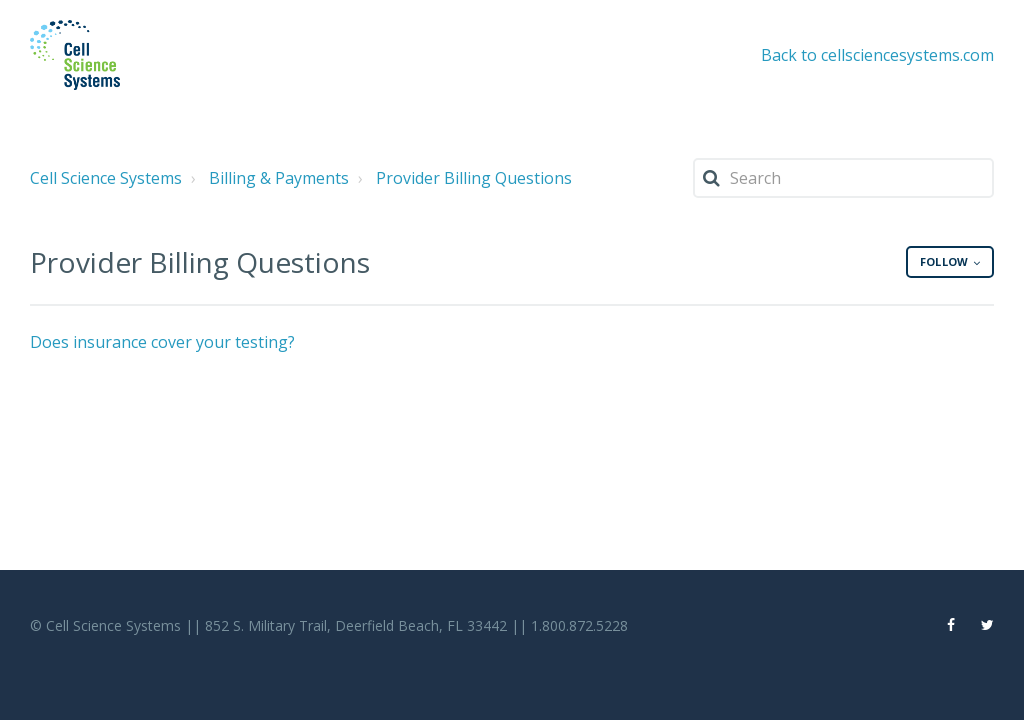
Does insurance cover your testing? (162, 342)
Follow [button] (944, 261)
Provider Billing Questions (474, 178)
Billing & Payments (279, 178)
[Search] (843, 178)
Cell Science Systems (106, 178)
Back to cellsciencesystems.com (877, 55)
